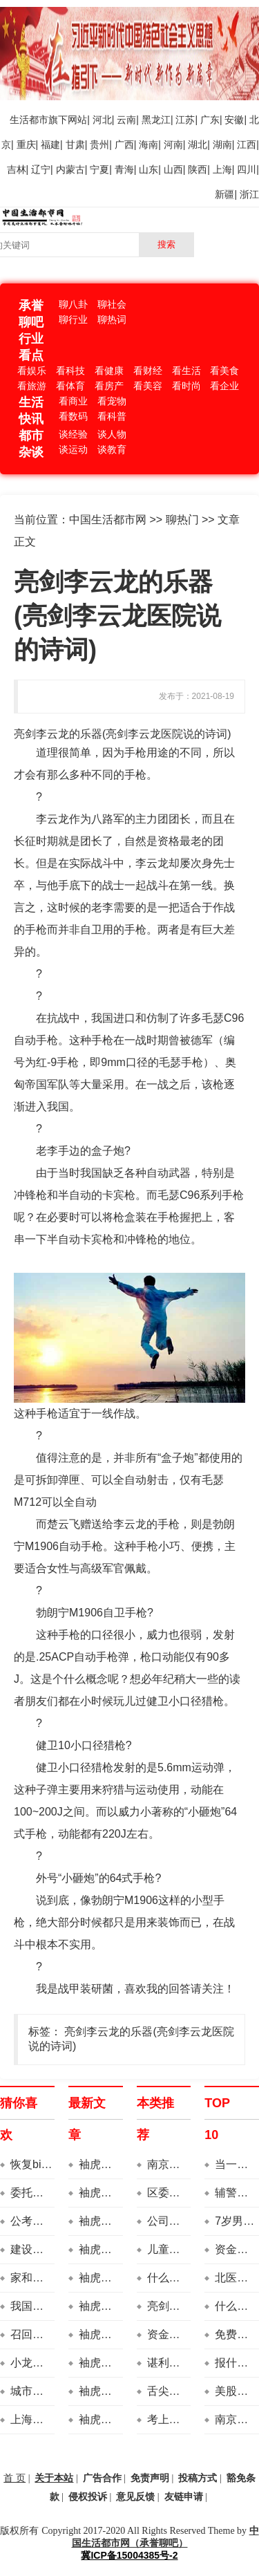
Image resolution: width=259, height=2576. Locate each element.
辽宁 (40, 169)
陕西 (197, 169)
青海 (124, 169)
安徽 (234, 119)
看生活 (186, 370)
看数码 (73, 416)
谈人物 (111, 434)
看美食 (224, 370)
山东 (148, 169)
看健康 (109, 370)
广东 (210, 119)
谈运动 (73, 449)
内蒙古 (70, 169)
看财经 (147, 370)
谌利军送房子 (180, 2363)
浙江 (249, 194)
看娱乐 (31, 370)
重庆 (26, 144)
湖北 (197, 144)
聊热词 (111, 319)
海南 (148, 144)
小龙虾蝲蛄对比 (49, 2363)
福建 (50, 144)
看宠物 (111, 401)
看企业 (224, 385)
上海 (222, 169)
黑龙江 (156, 119)
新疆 (224, 194)
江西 (246, 144)
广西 (124, 144)
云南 (126, 119)
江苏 (185, 119)
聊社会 (111, 304)
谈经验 (73, 434)
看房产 (109, 385)
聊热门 (182, 519)
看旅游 (31, 385)
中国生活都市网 (107, 519)
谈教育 (111, 449)
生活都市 (29, 119)
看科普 (111, 416)
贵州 (99, 144)
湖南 (222, 144)
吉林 (16, 169)
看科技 (70, 370)
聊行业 (73, 319)
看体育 (70, 385)
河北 (102, 119)
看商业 (73, 401)
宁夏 (99, 169)
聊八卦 (73, 304)
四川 (246, 169)
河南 (173, 144)
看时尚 (186, 385)
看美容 (147, 385)
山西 (173, 169)
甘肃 (75, 144)
